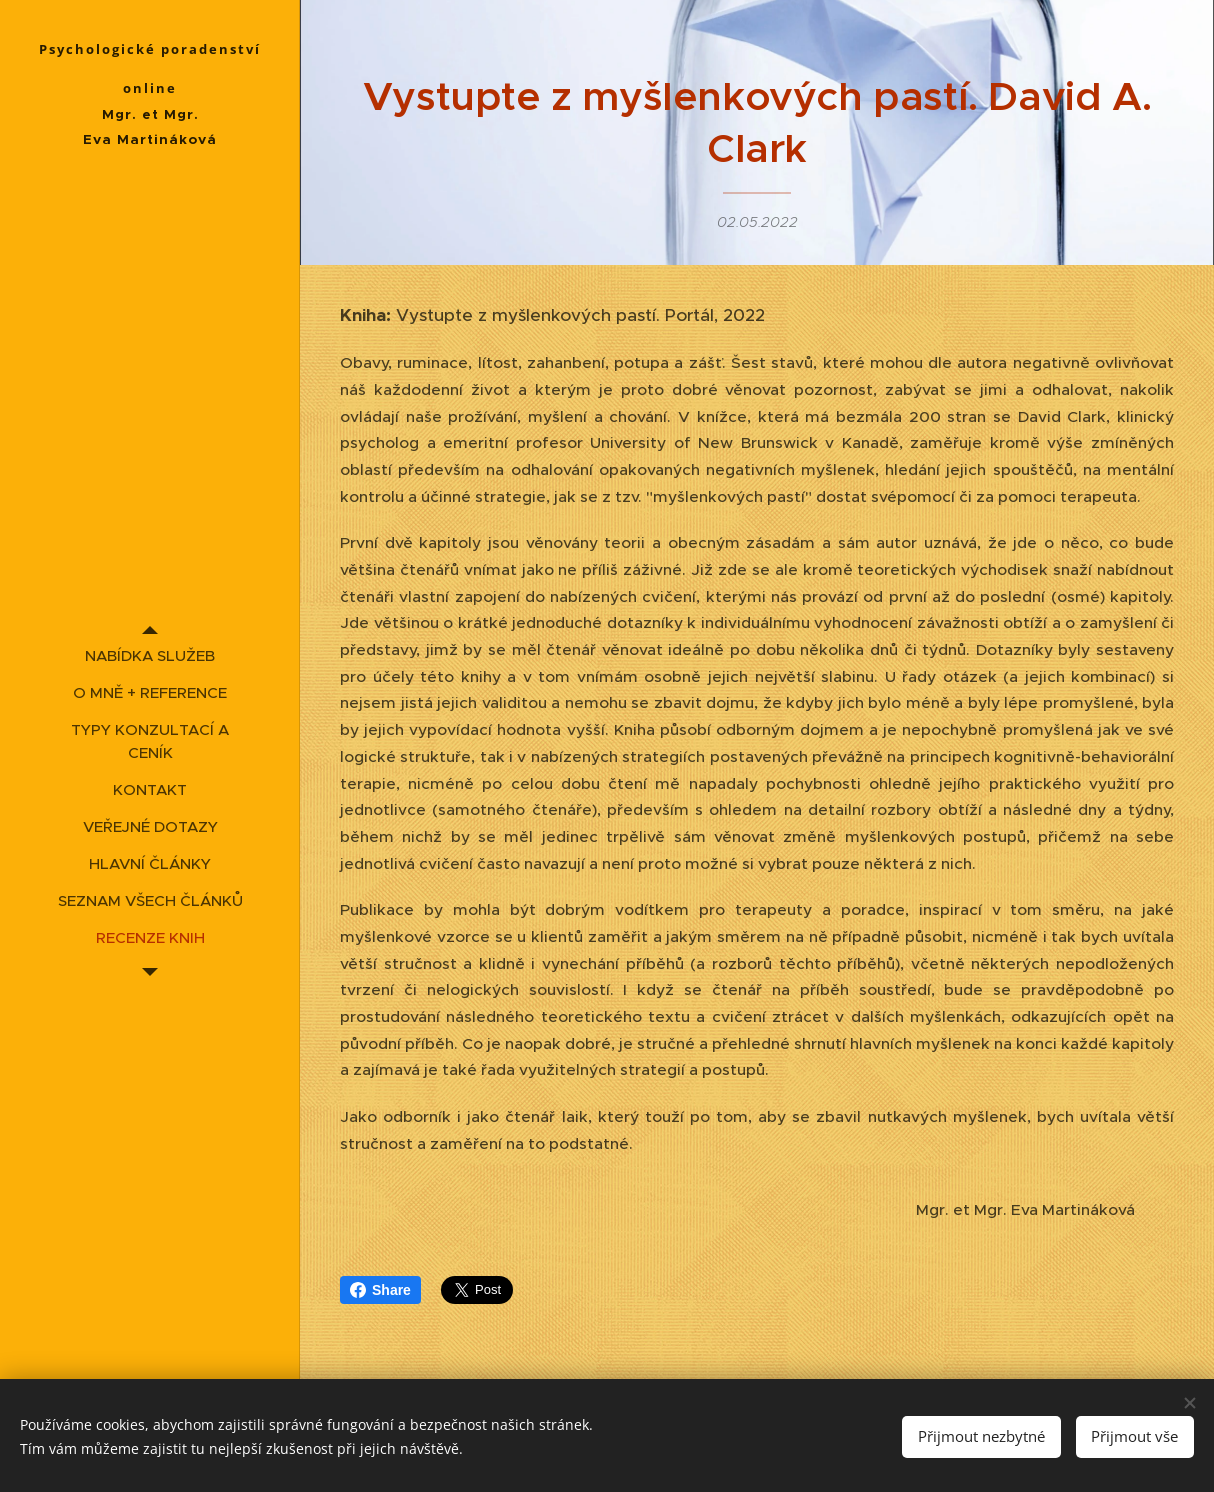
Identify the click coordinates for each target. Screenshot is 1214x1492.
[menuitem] (150, 655)
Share (380, 1290)
